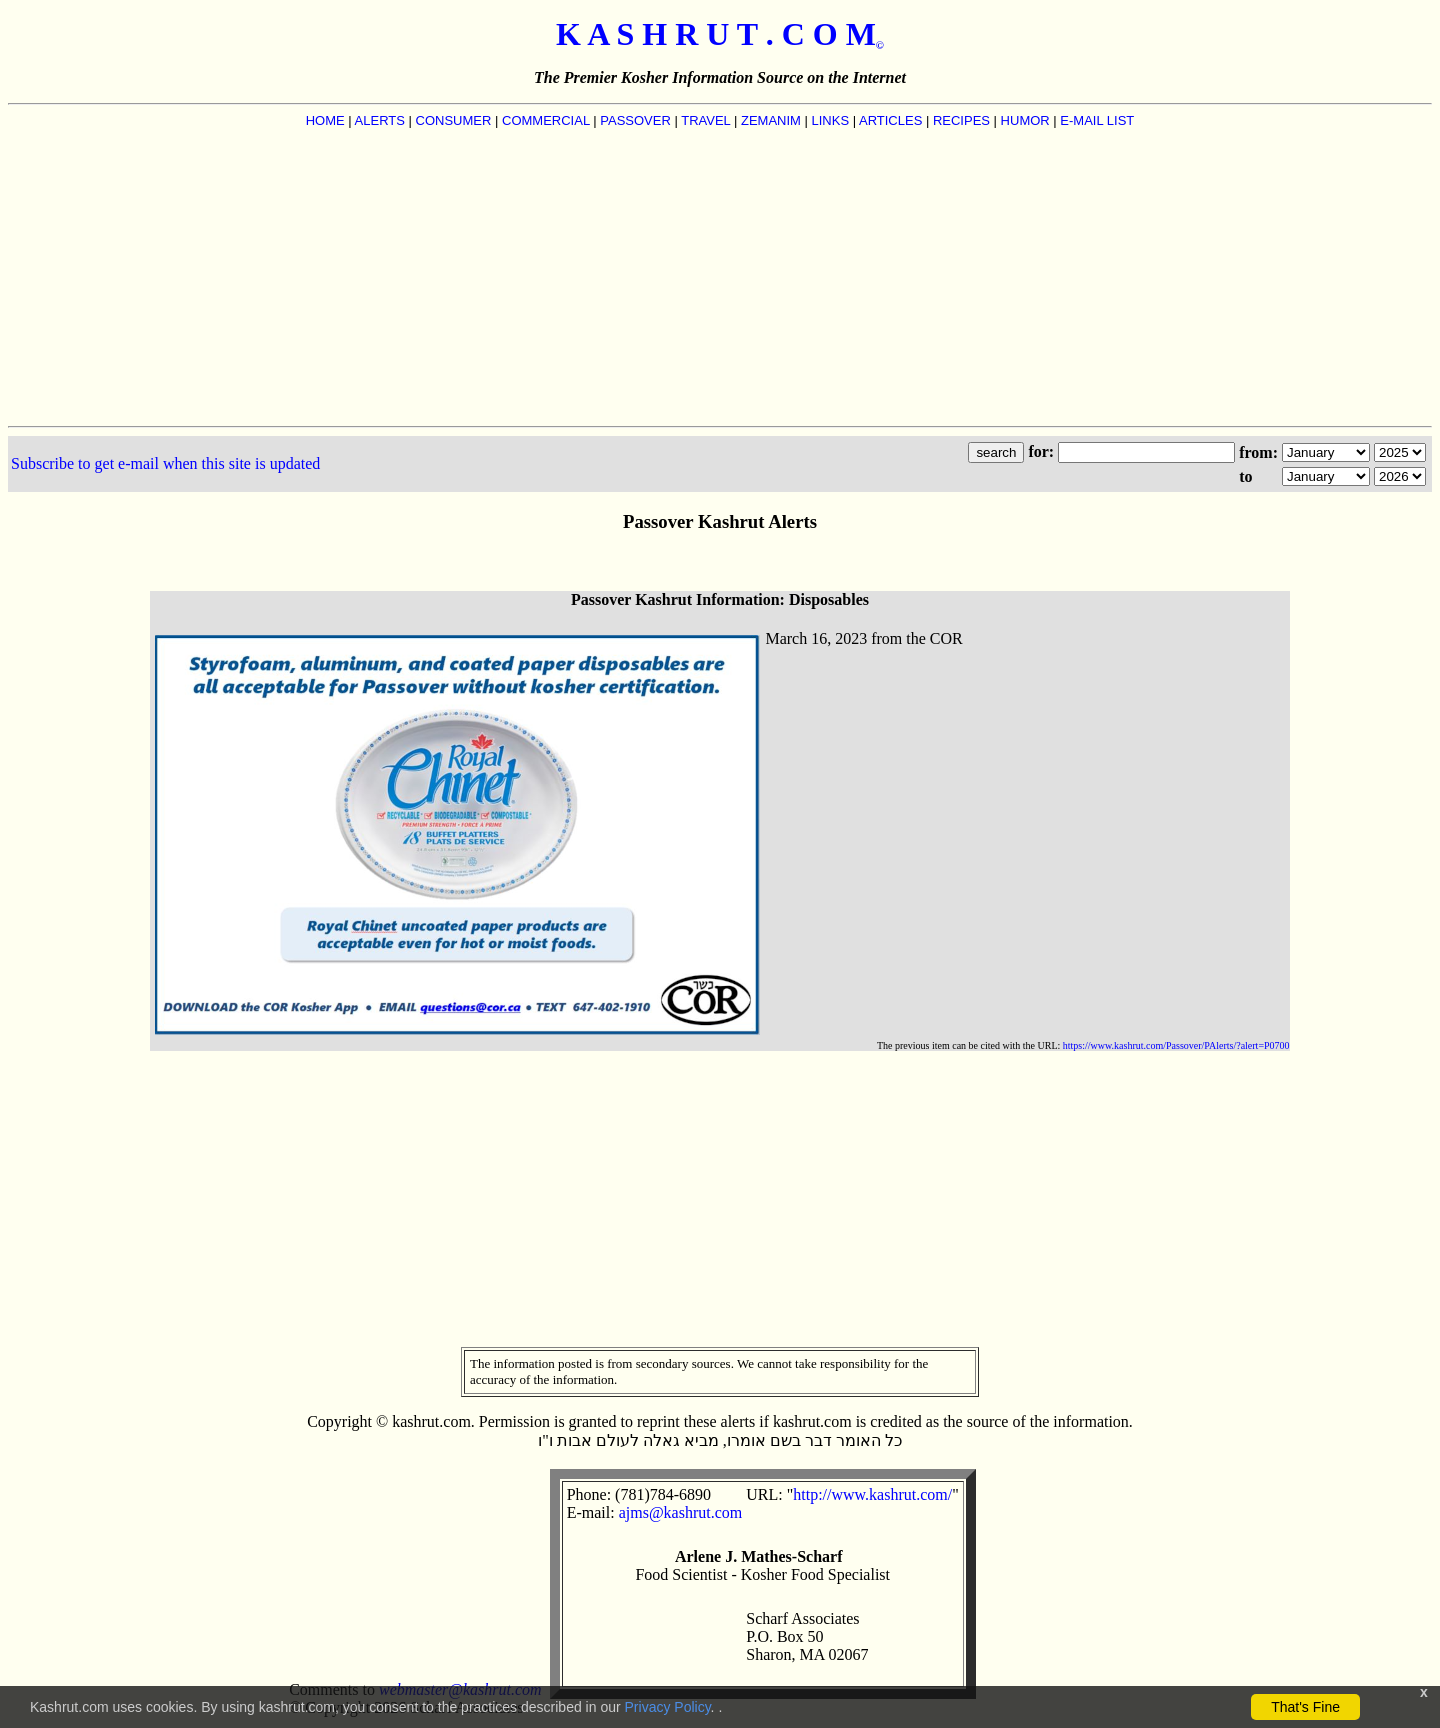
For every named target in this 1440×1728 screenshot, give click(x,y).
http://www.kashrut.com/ (872, 1494)
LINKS (831, 120)
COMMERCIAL (546, 120)
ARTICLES (890, 120)
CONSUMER (454, 120)
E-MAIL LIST (1097, 120)
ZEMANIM (771, 120)
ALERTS (380, 120)
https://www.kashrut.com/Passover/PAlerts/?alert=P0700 (1176, 1045)
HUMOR (1025, 120)
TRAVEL (705, 120)
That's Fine (1305, 1707)
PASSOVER (635, 120)
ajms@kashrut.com (681, 1512)
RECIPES (961, 120)
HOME (325, 120)
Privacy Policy (668, 1707)
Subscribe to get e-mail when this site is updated (165, 463)
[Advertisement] (720, 276)
